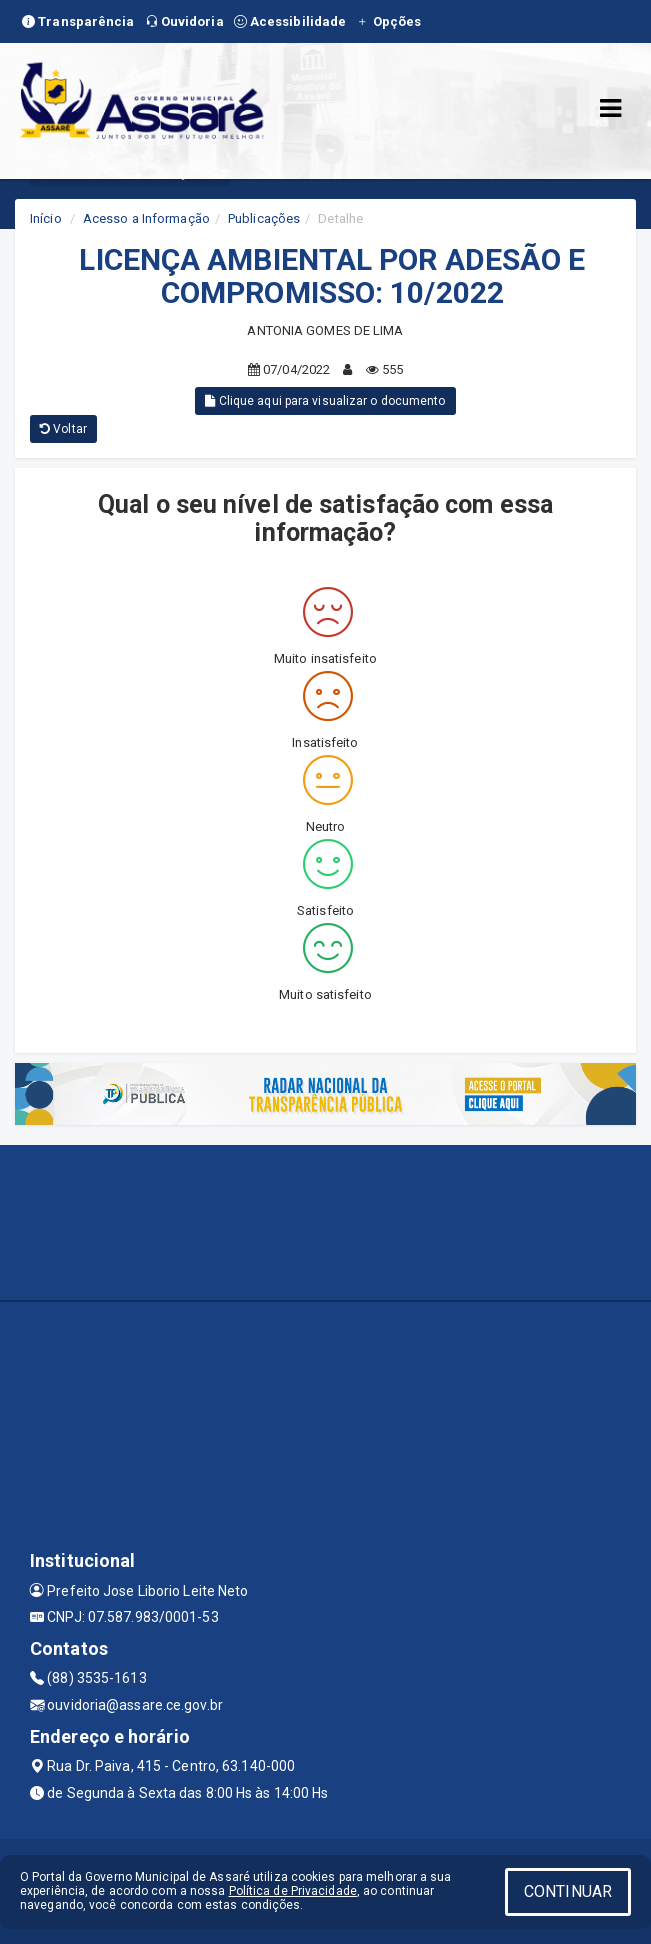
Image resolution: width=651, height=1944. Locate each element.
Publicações (264, 218)
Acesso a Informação (146, 218)
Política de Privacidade (293, 1891)
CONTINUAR (568, 1891)
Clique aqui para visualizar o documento (325, 401)
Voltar (63, 429)
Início (46, 218)
